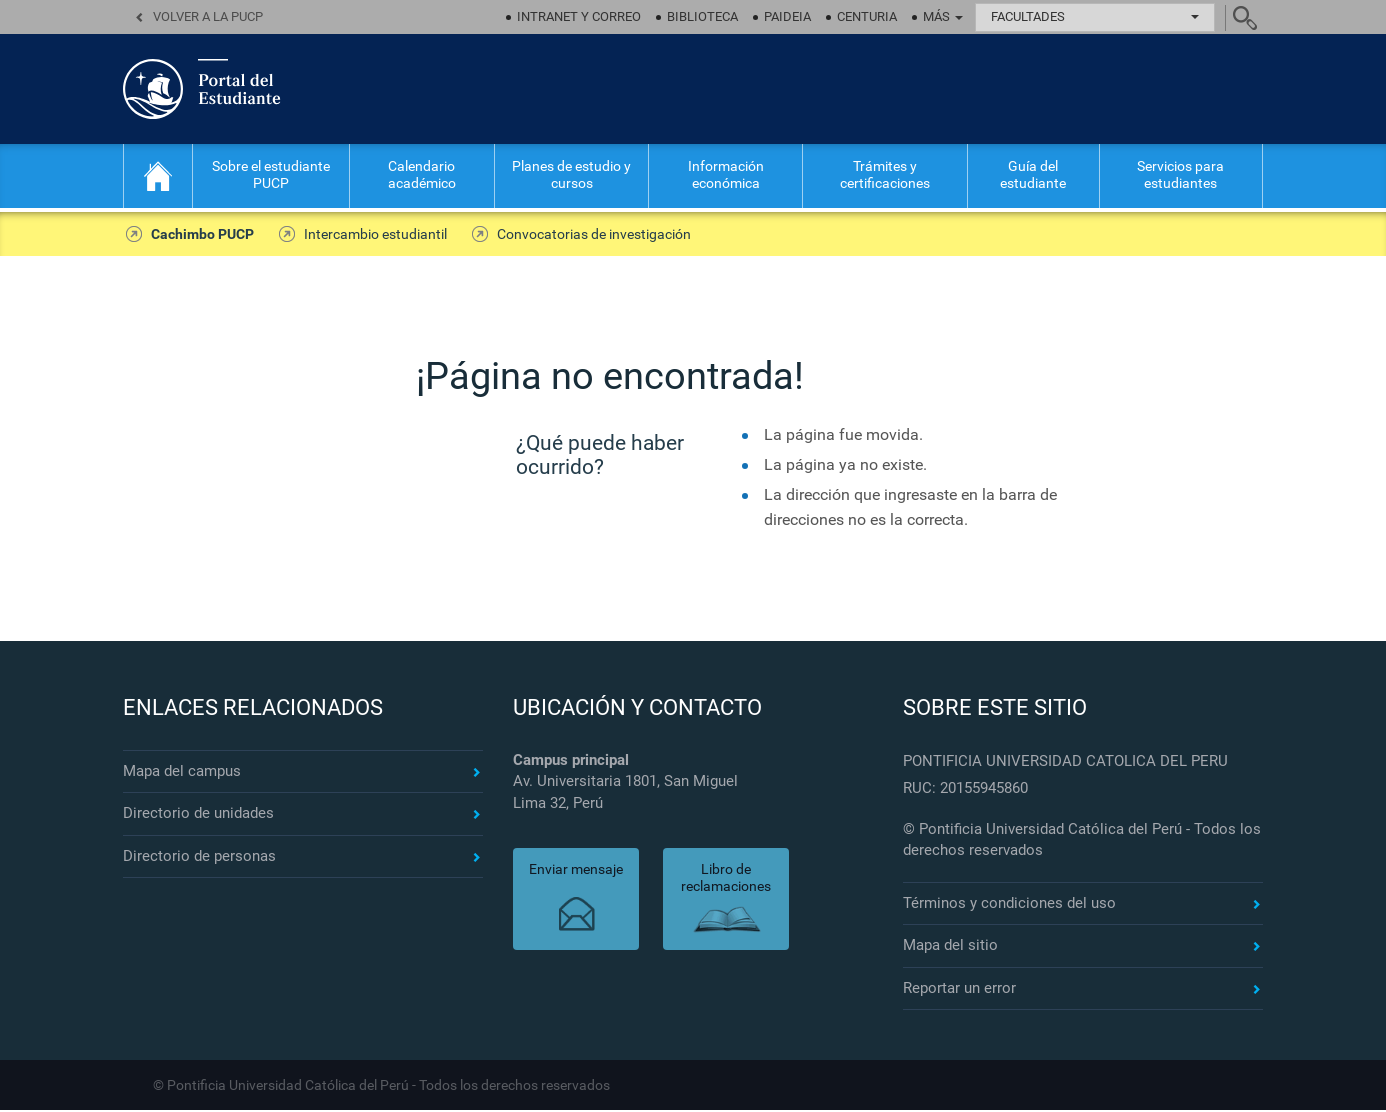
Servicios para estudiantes (1180, 174)
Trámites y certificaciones (885, 174)
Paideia (787, 16)
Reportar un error (959, 990)
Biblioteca (702, 16)
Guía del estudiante (1033, 174)
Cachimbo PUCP (199, 235)
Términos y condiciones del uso (1009, 905)
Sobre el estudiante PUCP (271, 174)
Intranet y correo (579, 16)
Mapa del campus (182, 773)
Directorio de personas (199, 858)
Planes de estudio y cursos (571, 174)
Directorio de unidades (198, 816)
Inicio (158, 176)
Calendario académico (422, 174)
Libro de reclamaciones (726, 880)
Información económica (726, 174)
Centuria (867, 16)
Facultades (1095, 16)
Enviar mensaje (576, 872)
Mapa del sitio (950, 948)
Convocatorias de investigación (579, 235)
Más (943, 16)
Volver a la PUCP (208, 16)
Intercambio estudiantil (366, 235)
